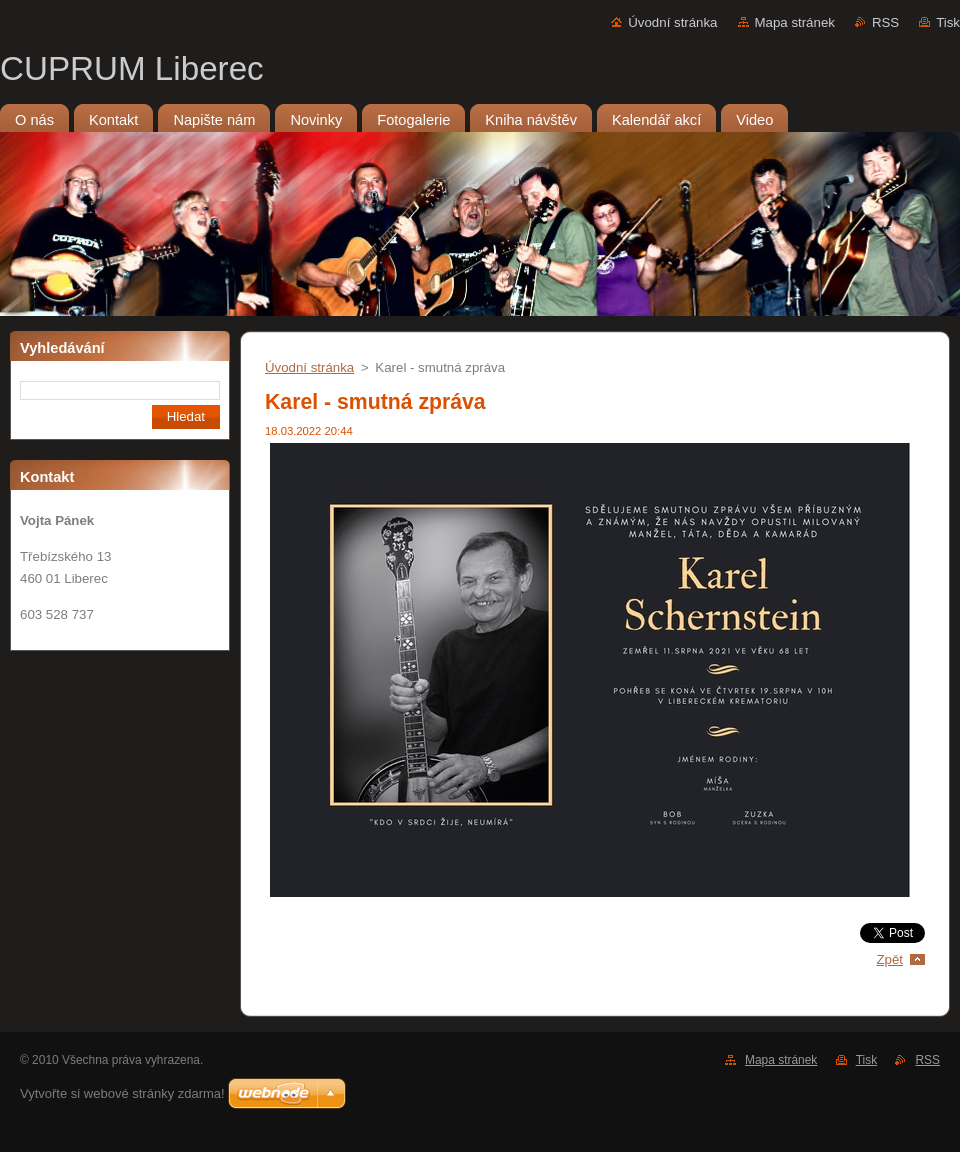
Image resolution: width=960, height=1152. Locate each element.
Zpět (889, 959)
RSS (885, 22)
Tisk (948, 22)
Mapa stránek (795, 22)
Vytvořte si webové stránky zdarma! (122, 1093)
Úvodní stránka (672, 22)
